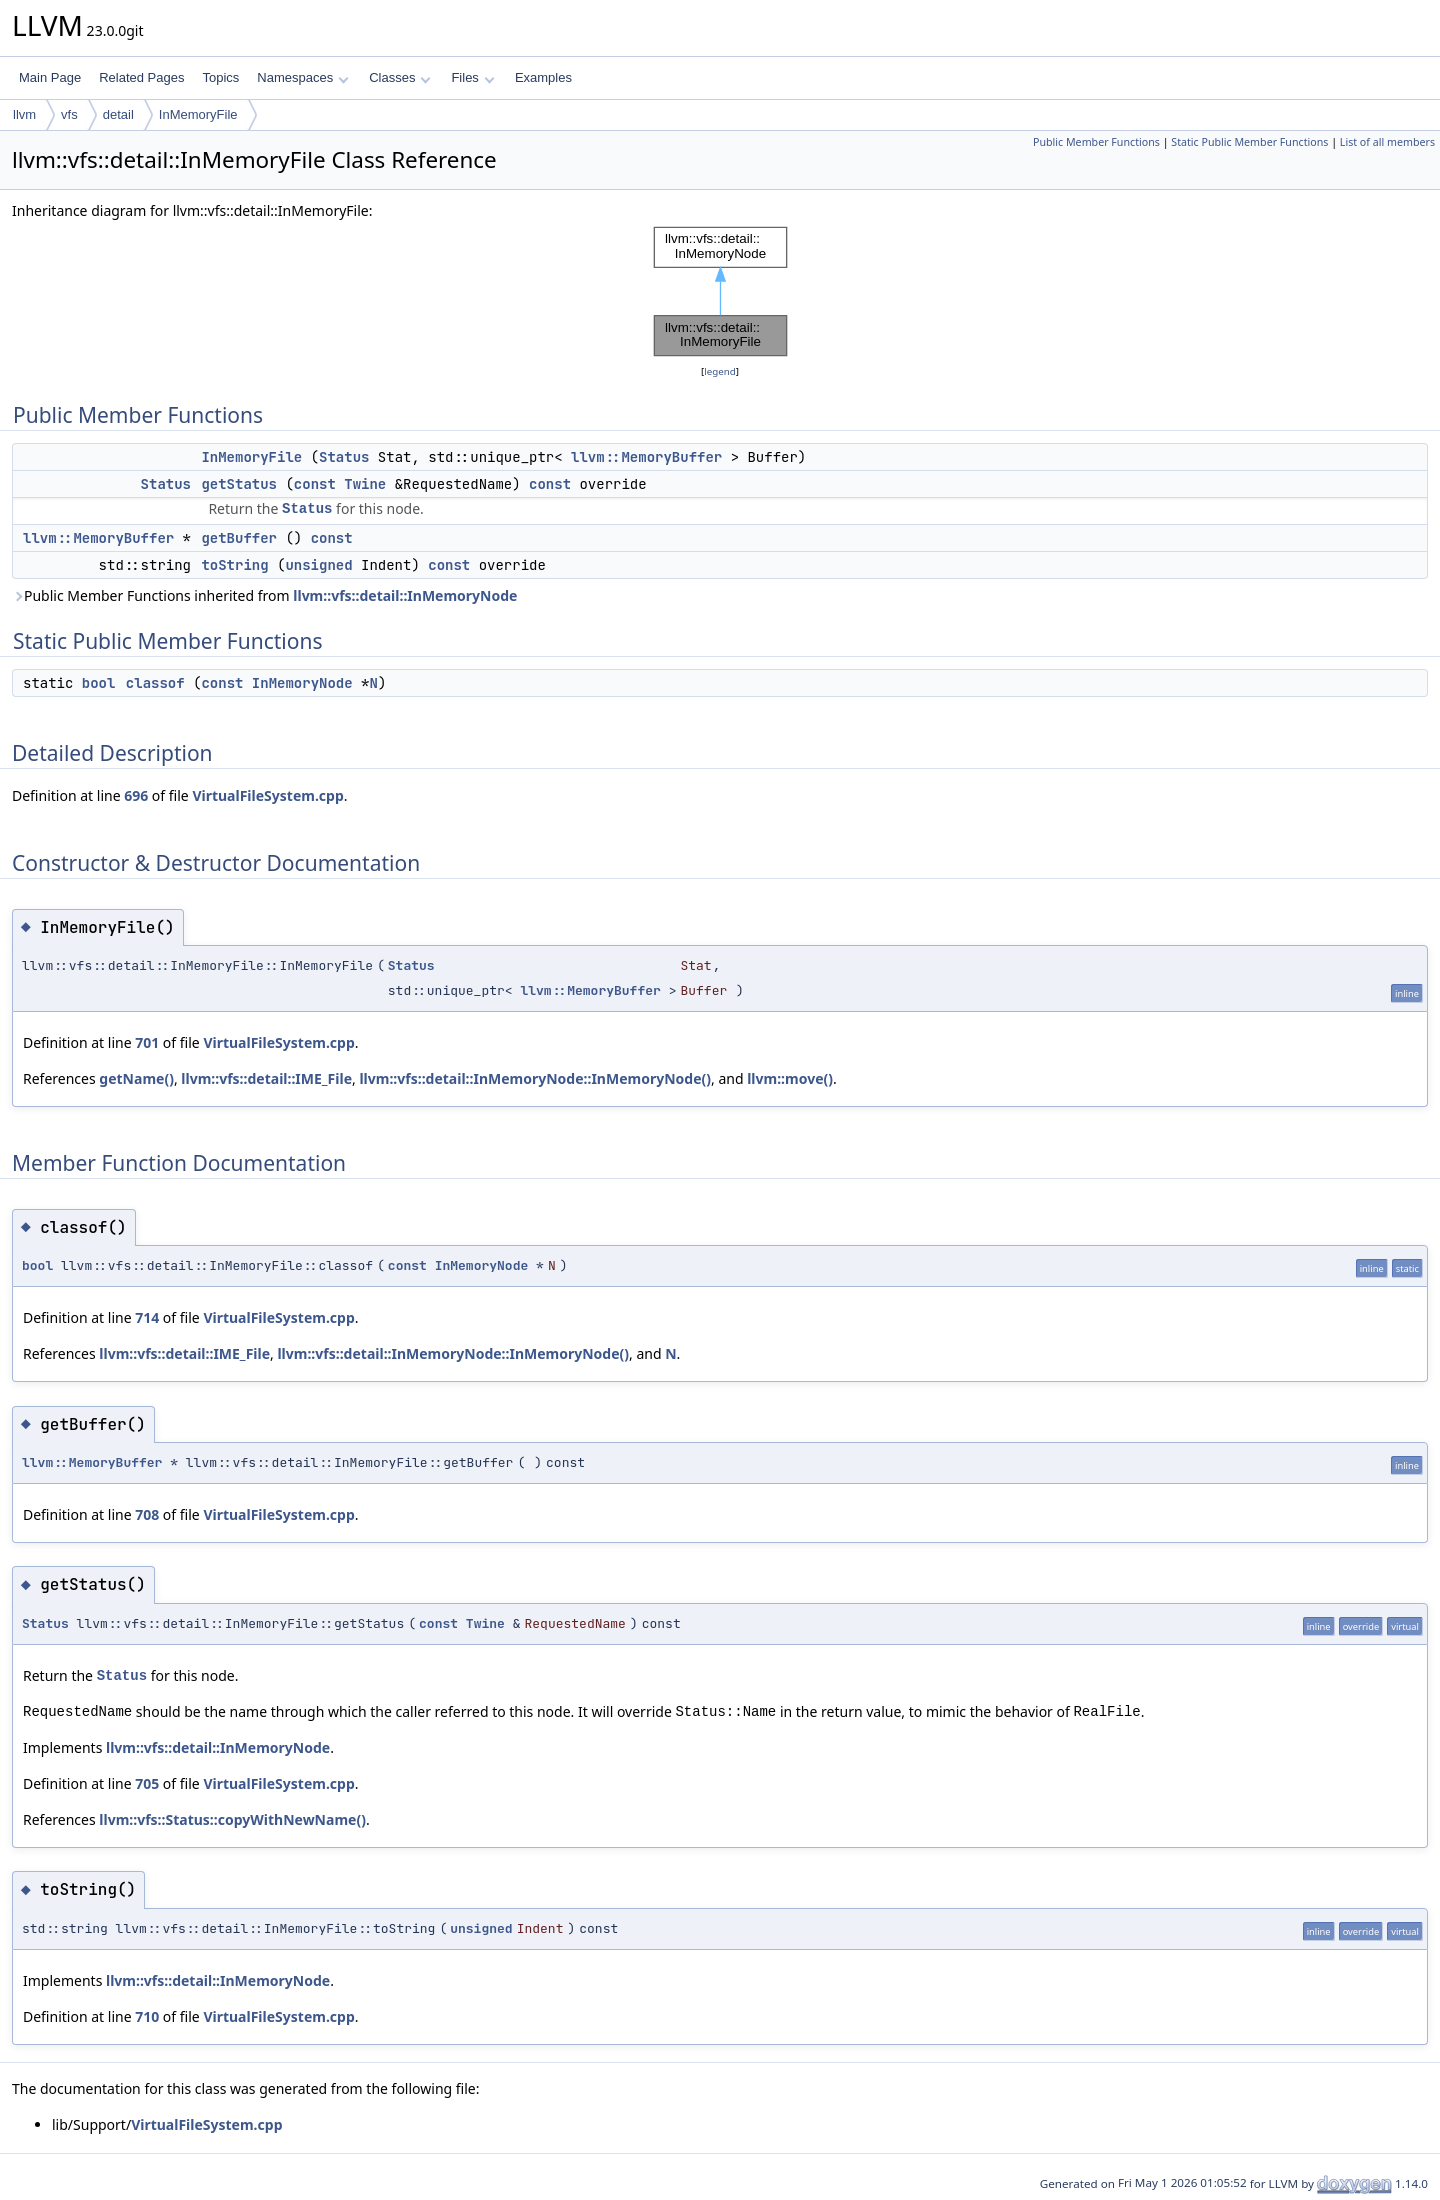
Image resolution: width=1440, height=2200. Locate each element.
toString (234, 565)
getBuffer (239, 538)
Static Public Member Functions (1249, 142)
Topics (220, 77)
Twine (365, 484)
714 (147, 1317)
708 (147, 1514)
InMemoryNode (302, 683)
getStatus (239, 484)
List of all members (1387, 142)
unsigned (318, 565)
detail (118, 114)
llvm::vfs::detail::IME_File (266, 1078)
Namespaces (302, 77)
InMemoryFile (198, 114)
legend (720, 371)
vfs (69, 114)
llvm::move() (790, 1078)
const (315, 484)
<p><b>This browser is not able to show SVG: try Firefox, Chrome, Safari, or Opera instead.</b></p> (720, 291)
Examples (543, 77)
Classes (400, 77)
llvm (24, 114)
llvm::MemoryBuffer (646, 457)
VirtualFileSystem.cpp (267, 795)
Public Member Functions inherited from (264, 595)
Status (344, 457)
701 (147, 1042)
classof (155, 683)
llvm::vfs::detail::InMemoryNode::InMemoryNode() (535, 1078)
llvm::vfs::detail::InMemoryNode (405, 595)
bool (99, 683)
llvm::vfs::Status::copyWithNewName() (232, 1819)
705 (147, 1783)
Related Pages (141, 77)
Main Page (50, 77)
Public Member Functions (1096, 142)
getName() (136, 1078)
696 (136, 795)
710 (147, 2016)
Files (472, 77)
